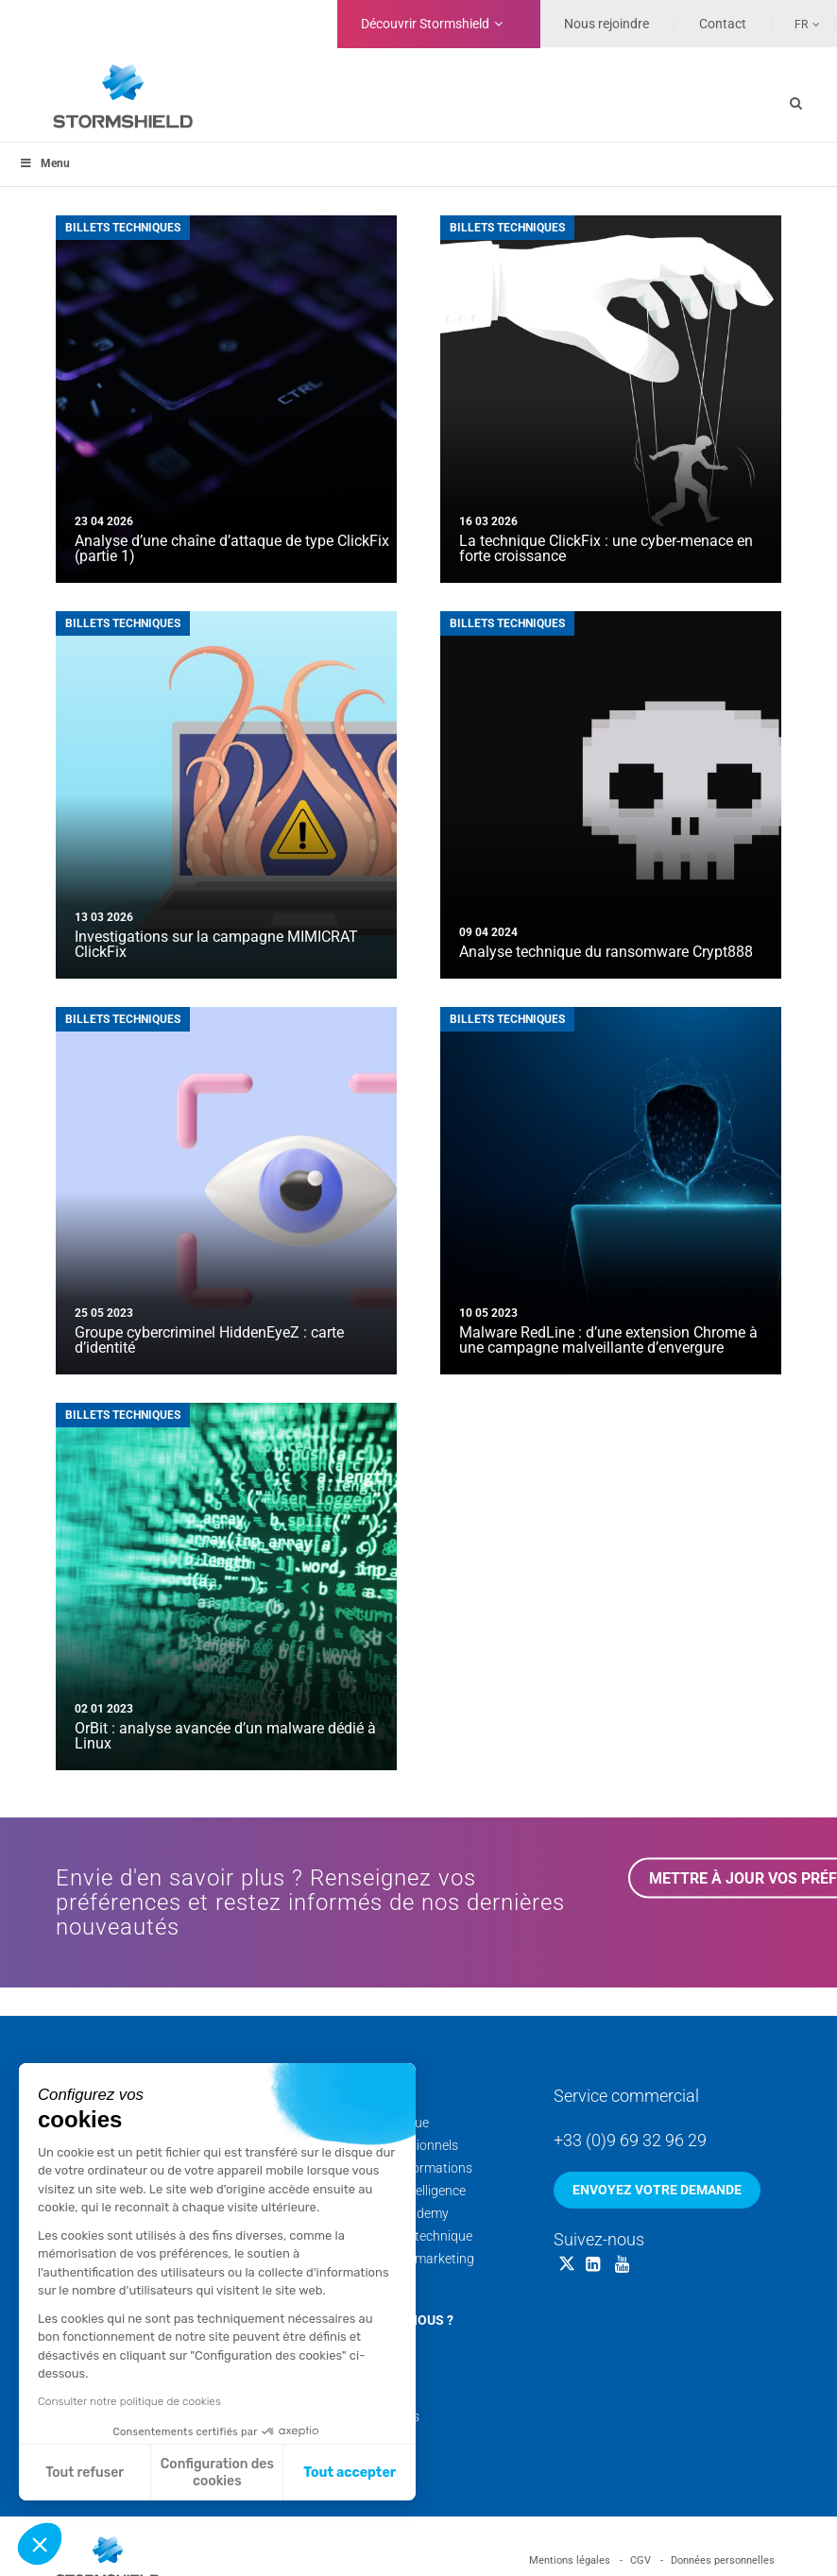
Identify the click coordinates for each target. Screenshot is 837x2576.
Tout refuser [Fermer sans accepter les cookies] (84, 2473)
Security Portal (364, 2281)
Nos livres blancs (370, 2416)
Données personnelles (723, 2560)
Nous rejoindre (606, 23)
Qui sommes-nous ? (387, 2320)
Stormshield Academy (385, 2213)
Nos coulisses (361, 2371)
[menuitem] (796, 23)
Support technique (375, 2122)
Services (352, 2094)
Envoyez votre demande (657, 2189)
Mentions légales (569, 2560)
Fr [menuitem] (801, 24)
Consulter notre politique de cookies (129, 2401)
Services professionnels (389, 2145)
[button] (39, 2544)
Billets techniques (122, 227)
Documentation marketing (397, 2258)
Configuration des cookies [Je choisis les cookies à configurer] (217, 2472)
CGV (640, 2560)
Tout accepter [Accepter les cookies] (349, 2473)
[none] (796, 23)
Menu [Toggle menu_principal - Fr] (44, 163)
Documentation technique (396, 2235)
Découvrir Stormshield (425, 23)
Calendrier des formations (396, 2167)
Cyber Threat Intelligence (393, 2190)
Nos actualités (363, 2393)
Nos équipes (357, 2348)
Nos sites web (361, 2439)
